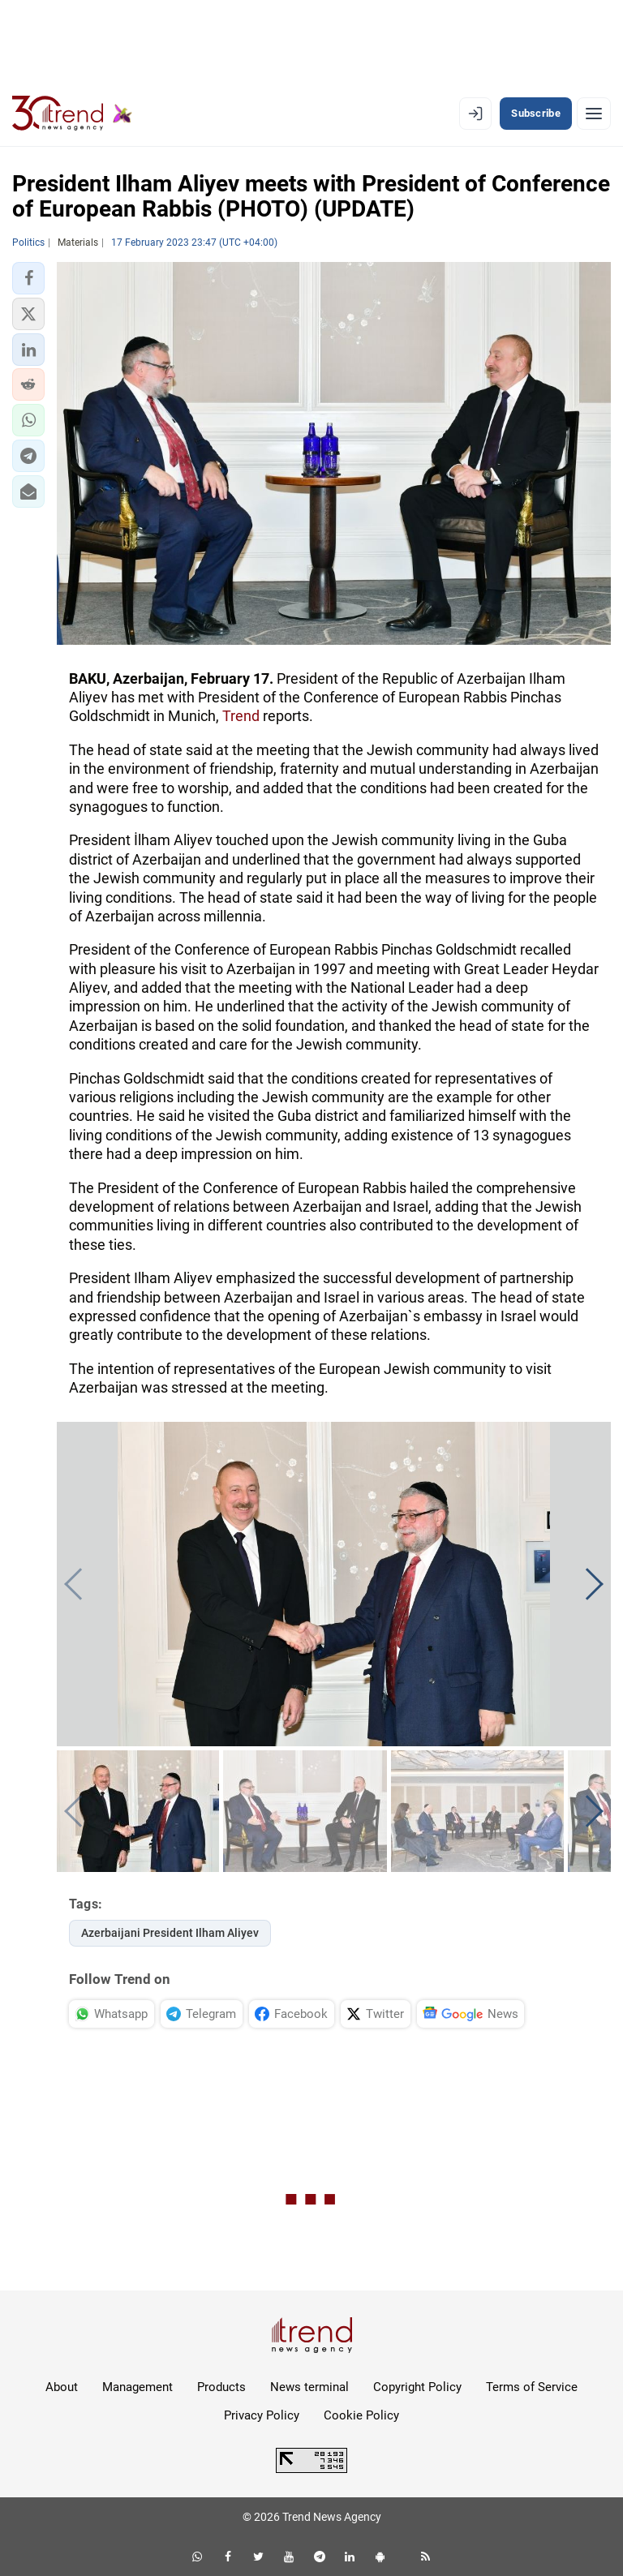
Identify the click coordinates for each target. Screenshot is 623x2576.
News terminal (309, 2387)
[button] (28, 278)
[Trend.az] (72, 113)
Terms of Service (532, 2387)
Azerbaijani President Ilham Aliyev (170, 1932)
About (61, 2387)
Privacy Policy (261, 2415)
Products (221, 2387)
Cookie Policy (361, 2415)
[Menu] (594, 113)
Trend (241, 715)
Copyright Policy (417, 2387)
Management (137, 2387)
